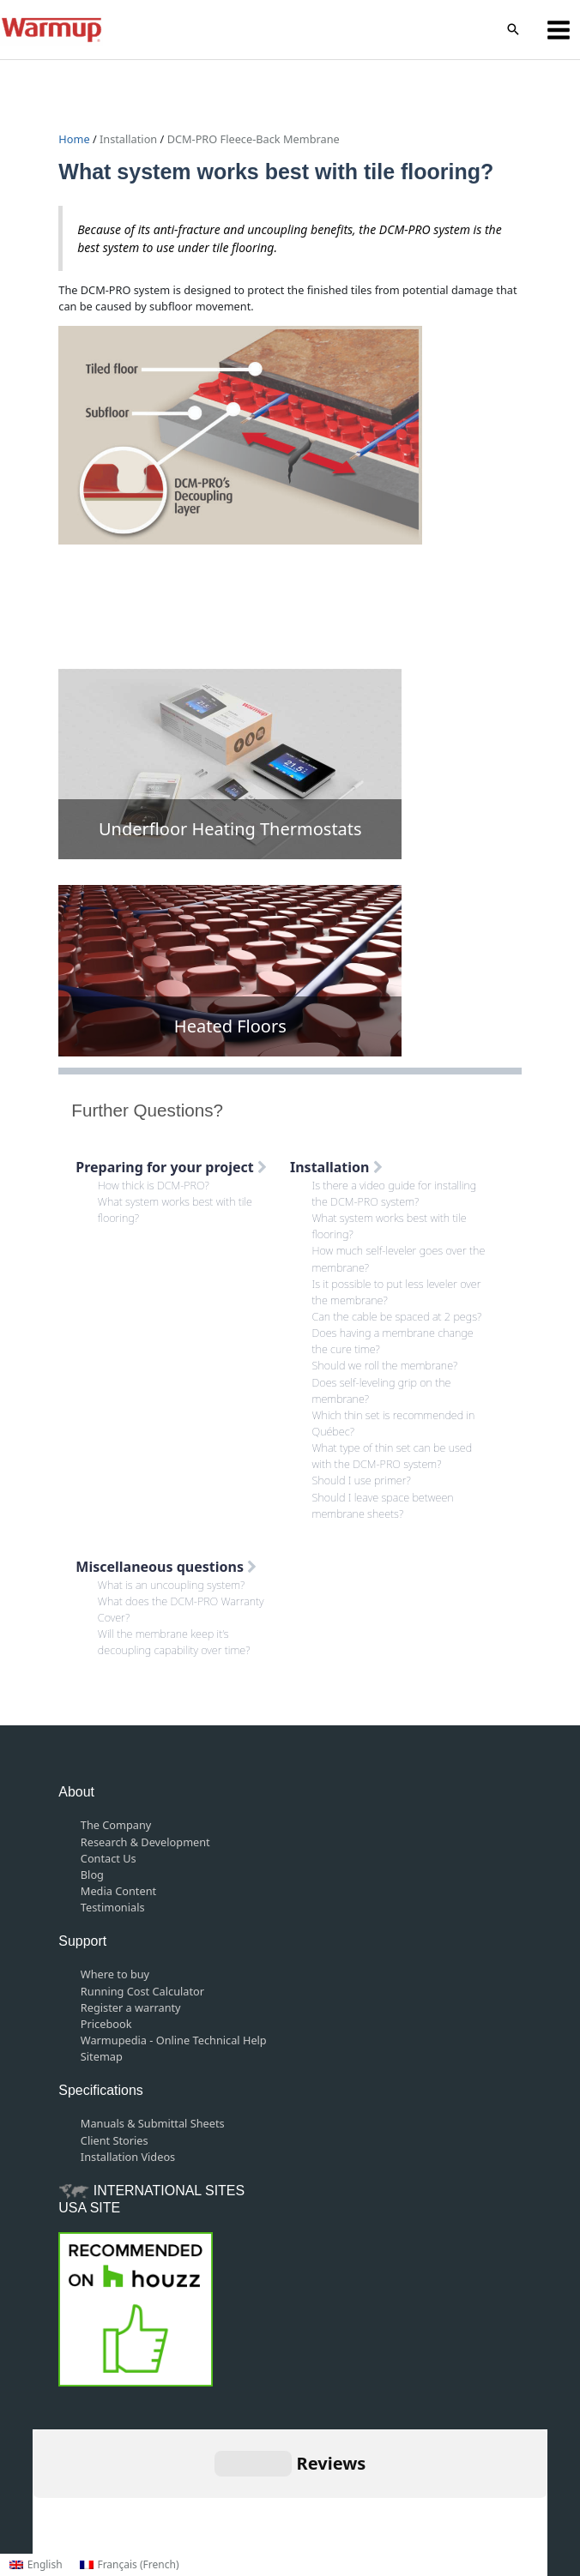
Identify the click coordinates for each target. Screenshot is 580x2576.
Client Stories (114, 2140)
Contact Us (108, 1858)
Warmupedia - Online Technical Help (174, 2040)
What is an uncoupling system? (171, 1584)
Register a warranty (131, 2007)
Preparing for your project (171, 1167)
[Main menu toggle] (559, 30)
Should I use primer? (361, 1480)
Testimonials (113, 1907)
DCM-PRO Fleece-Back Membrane (253, 139)
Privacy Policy (367, 2491)
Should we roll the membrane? (385, 1365)
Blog (92, 1874)
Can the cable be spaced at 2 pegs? (397, 1316)
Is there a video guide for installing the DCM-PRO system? (394, 1193)
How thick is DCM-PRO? (153, 1185)
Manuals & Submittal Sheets (153, 2123)
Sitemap (102, 2056)
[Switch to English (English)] (36, 2565)
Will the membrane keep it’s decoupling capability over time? (174, 1642)
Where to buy (115, 1974)
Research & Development (145, 1842)
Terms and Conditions (256, 2491)
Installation (128, 139)
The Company (116, 1825)
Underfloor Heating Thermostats (230, 828)
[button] (513, 30)
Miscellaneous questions (166, 1566)
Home (75, 139)
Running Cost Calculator (142, 1991)
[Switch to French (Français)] (129, 2565)
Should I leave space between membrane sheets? (383, 1505)
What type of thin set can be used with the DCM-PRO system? (392, 1456)
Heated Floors (230, 1026)
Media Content (118, 1891)
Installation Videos (128, 2156)
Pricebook (106, 2023)
